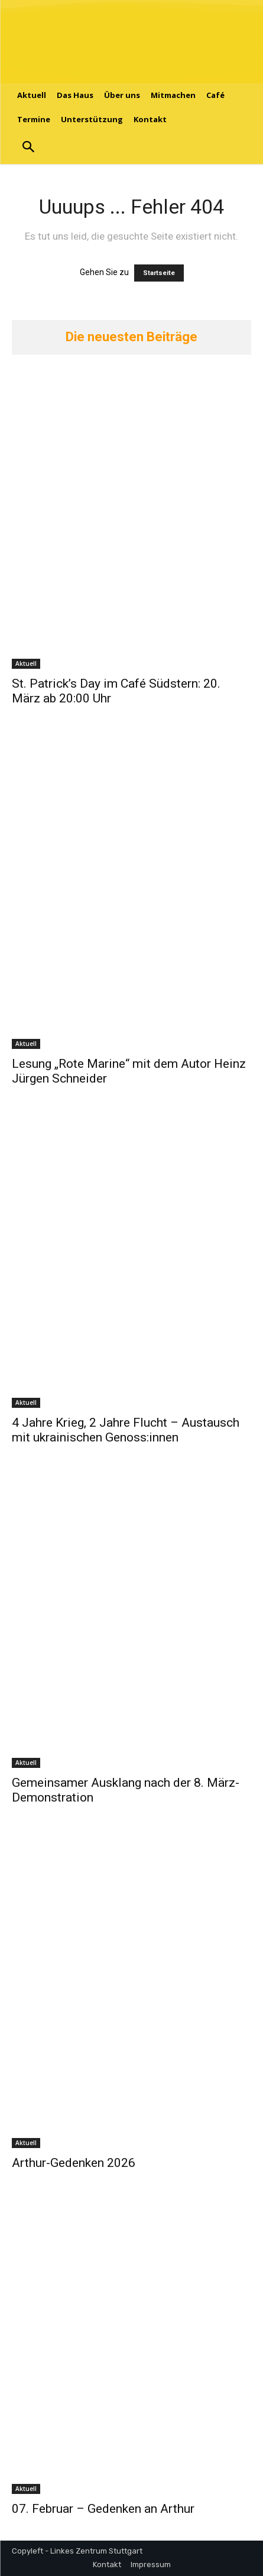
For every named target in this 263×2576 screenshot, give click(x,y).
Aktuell (26, 663)
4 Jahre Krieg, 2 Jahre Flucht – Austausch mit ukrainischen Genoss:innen (125, 1430)
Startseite (159, 273)
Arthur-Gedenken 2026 (73, 2163)
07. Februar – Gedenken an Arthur (103, 2509)
